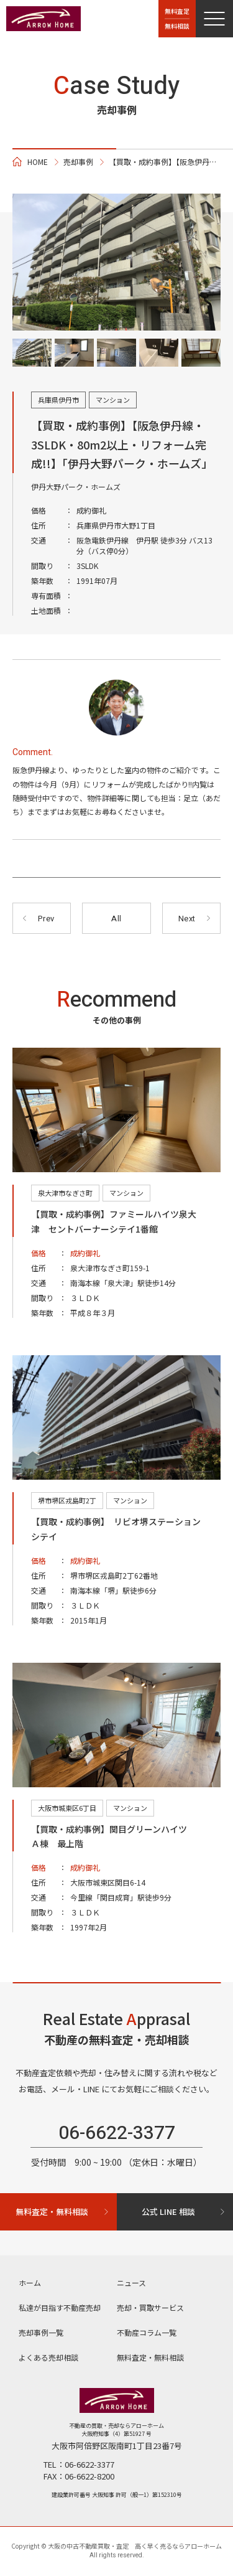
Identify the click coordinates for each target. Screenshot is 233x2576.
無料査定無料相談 (177, 18)
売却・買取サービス (150, 2307)
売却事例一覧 (41, 2332)
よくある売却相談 (48, 2357)
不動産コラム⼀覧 (146, 2332)
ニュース (131, 2282)
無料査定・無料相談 (150, 2357)
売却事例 (78, 161)
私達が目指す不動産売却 (60, 2307)
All (116, 918)
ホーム (30, 2282)
